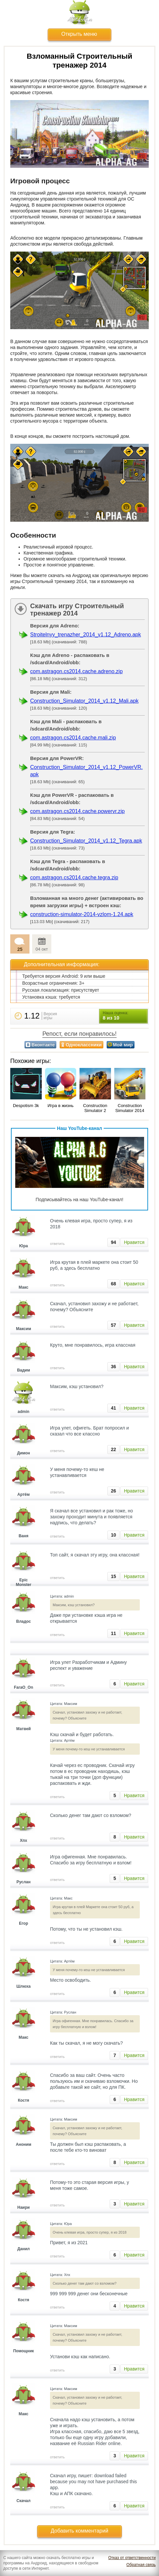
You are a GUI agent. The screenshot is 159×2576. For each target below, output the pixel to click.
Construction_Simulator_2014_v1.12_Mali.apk (84, 701)
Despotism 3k (26, 1105)
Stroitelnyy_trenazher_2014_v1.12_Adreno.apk (85, 634)
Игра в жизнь (60, 1105)
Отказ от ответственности (132, 2557)
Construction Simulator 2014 (129, 1108)
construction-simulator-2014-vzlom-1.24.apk (81, 914)
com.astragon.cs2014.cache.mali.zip (73, 737)
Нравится (134, 1242)
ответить (57, 1244)
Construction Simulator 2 (95, 1108)
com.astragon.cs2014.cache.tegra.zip (74, 877)
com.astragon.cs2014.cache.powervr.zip (77, 811)
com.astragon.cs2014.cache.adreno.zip (76, 671)
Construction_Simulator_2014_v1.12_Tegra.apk (86, 841)
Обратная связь (141, 2564)
